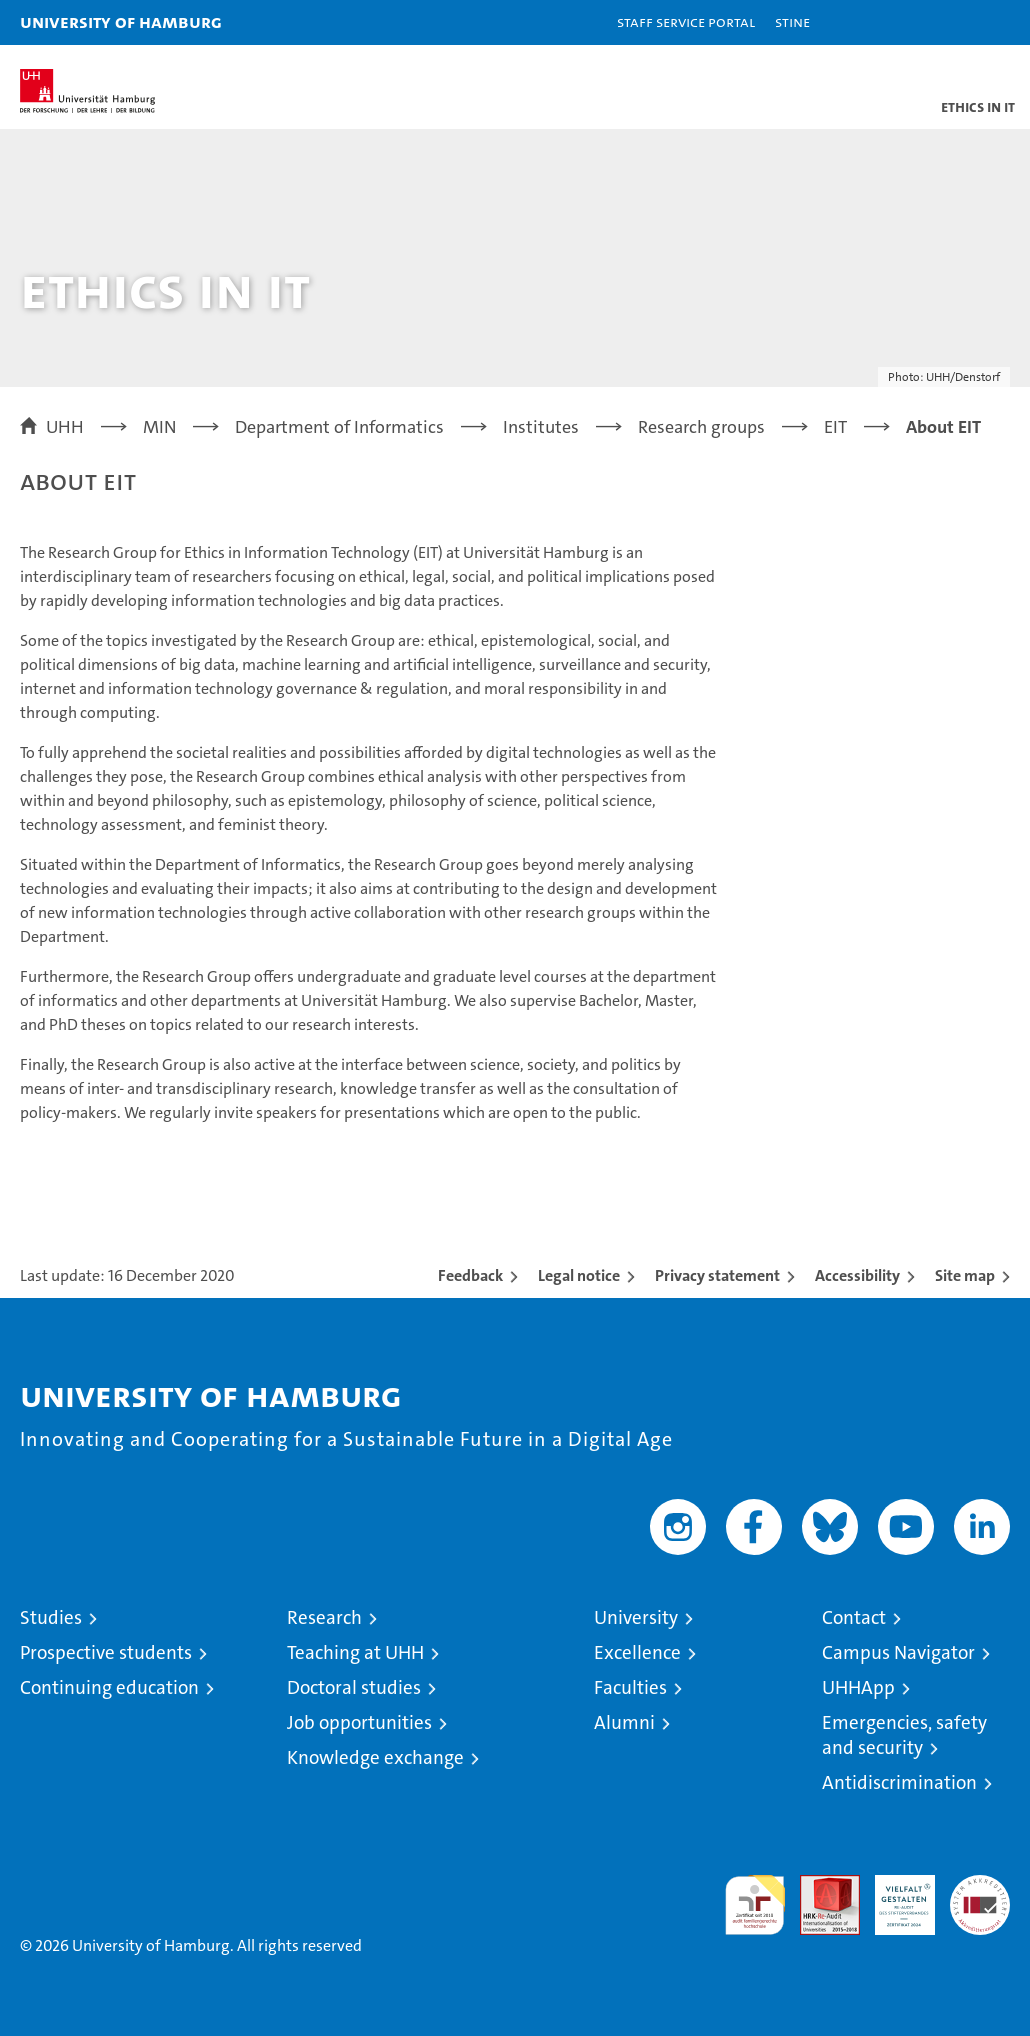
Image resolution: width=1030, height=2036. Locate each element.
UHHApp (858, 1687)
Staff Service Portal (686, 21)
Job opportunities (359, 1722)
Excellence (637, 1652)
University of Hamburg (121, 21)
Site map (965, 1275)
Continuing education (109, 1687)
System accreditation (980, 1896)
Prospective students (106, 1652)
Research (324, 1617)
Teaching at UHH (355, 1652)
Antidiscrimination (899, 1782)
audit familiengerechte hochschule (755, 1905)
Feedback (470, 1275)
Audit (819, 1885)
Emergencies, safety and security (904, 1735)
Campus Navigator (898, 1652)
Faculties (630, 1687)
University (636, 1617)
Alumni (624, 1722)
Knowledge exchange (375, 1757)
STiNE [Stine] (792, 21)
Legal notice (579, 1275)
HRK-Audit (894, 1896)
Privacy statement (717, 1275)
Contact (854, 1617)
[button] (952, 22)
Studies (51, 1617)
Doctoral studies (354, 1687)
